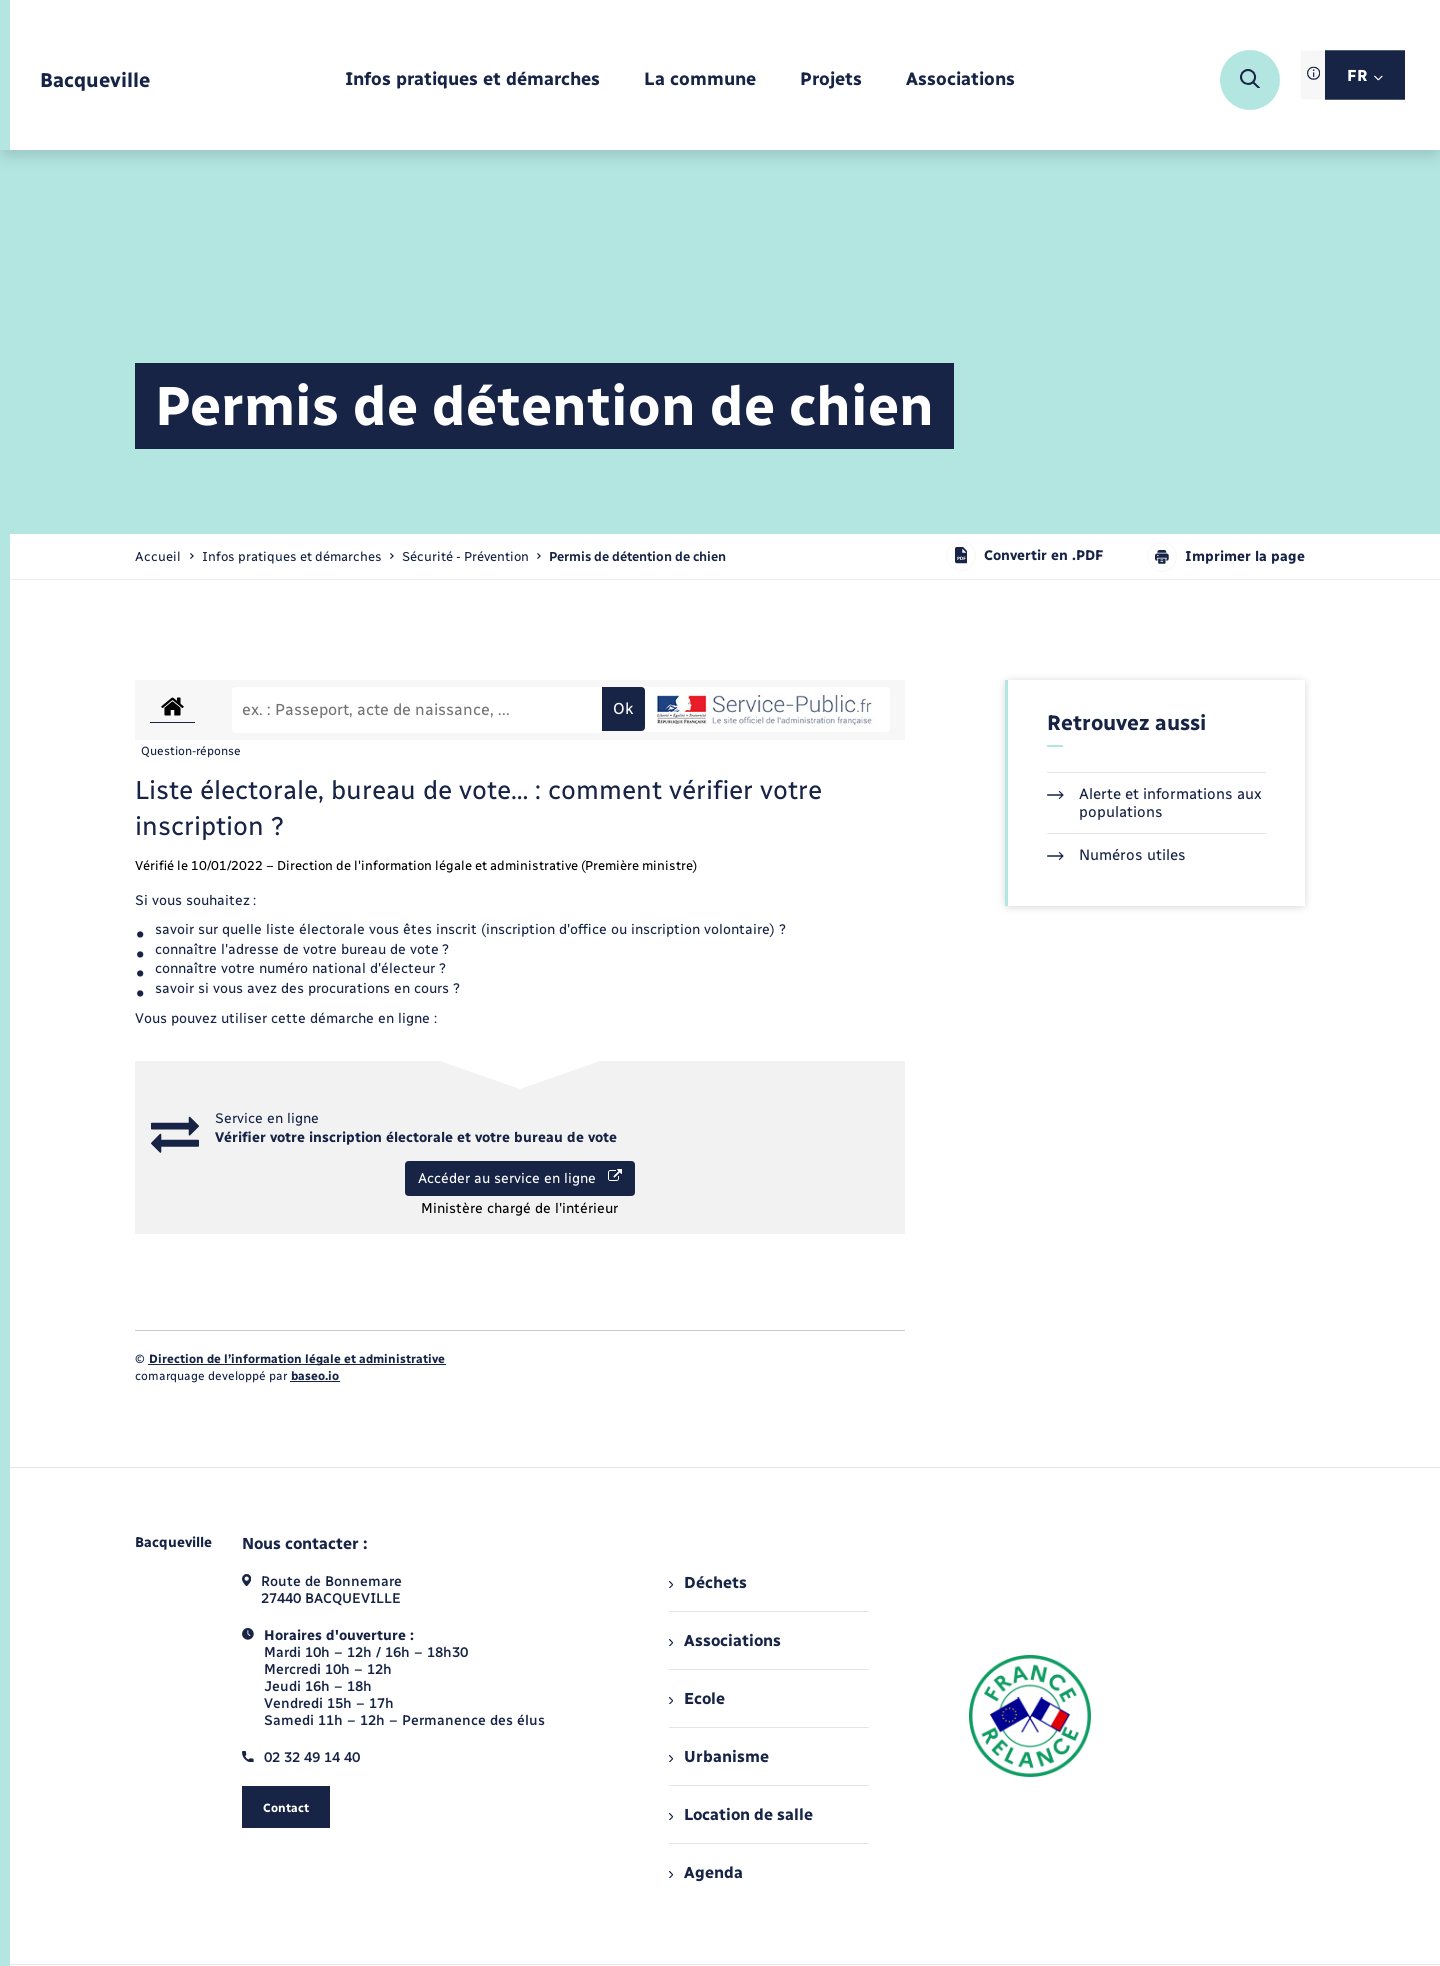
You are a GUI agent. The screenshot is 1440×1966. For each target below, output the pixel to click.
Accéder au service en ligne (520, 1178)
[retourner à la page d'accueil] (95, 80)
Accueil (158, 556)
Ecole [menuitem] (697, 1698)
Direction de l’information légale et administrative (297, 1359)
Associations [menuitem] (725, 1640)
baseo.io (315, 1376)
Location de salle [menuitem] (741, 1814)
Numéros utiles (1116, 855)
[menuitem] (472, 80)
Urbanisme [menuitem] (719, 1756)
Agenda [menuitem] (706, 1872)
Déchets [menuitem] (708, 1582)
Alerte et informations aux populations (1154, 803)
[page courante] (637, 556)
